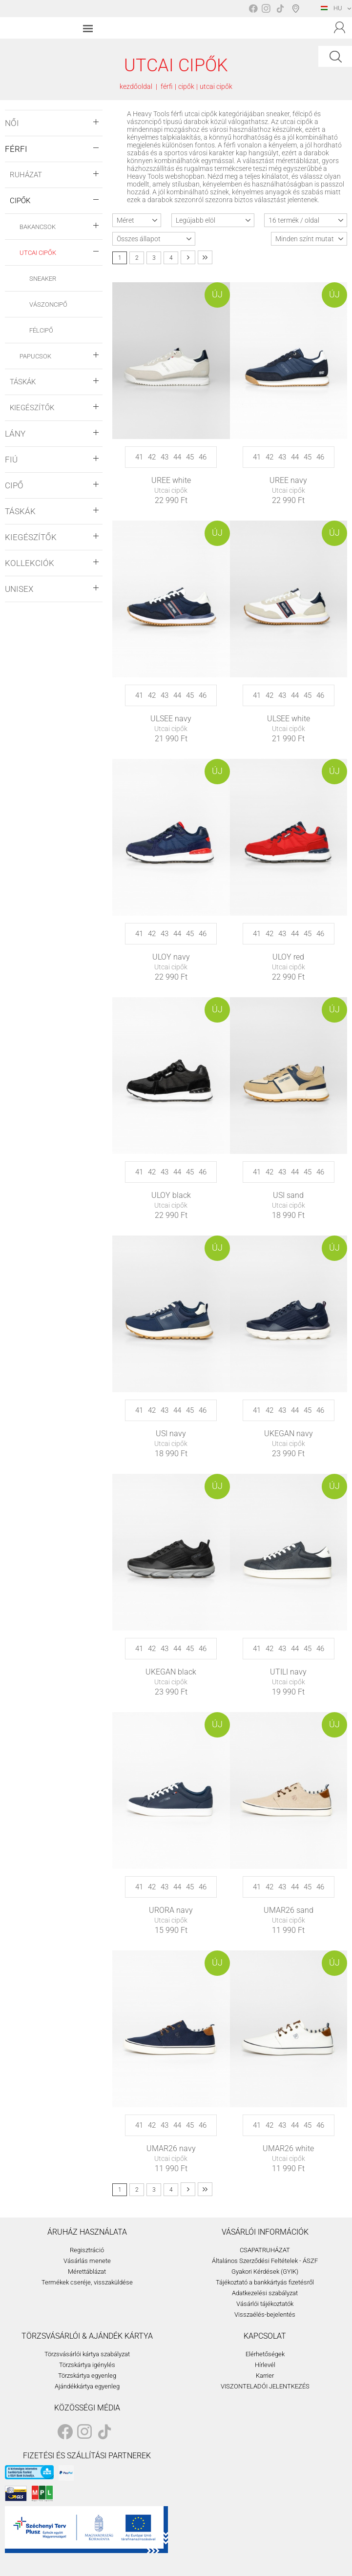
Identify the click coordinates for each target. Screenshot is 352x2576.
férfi (167, 86)
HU (331, 8)
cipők (186, 86)
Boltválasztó (297, 8)
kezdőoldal (136, 86)
